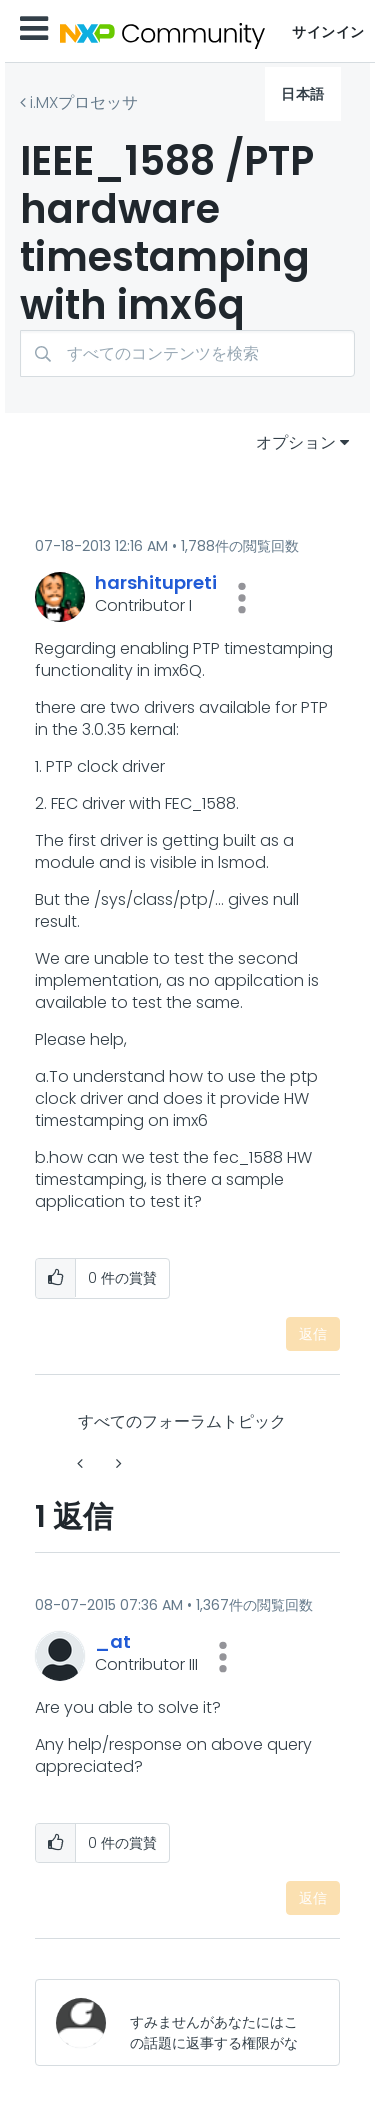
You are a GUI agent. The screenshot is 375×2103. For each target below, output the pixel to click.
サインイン (328, 32)
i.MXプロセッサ (84, 102)
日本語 (303, 94)
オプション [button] (296, 442)
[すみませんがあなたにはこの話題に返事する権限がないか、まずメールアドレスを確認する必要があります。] (218, 2022)
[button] (242, 598)
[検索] (187, 353)
